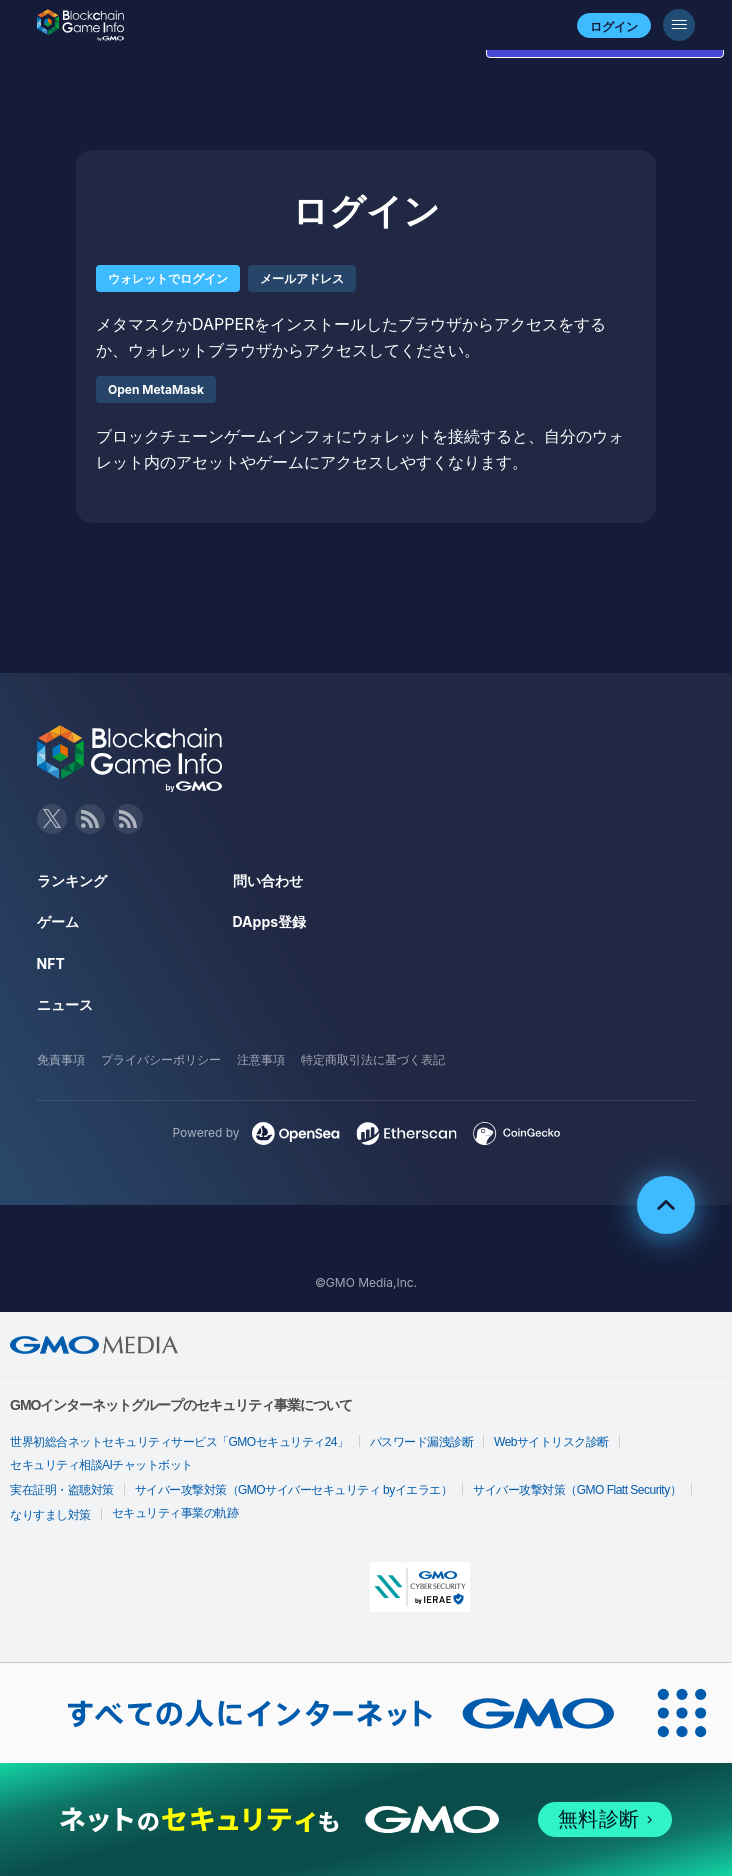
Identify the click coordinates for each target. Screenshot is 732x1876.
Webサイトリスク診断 (551, 1442)
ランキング (72, 880)
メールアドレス (302, 278)
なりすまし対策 (50, 1515)
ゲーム (58, 921)
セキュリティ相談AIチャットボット (101, 1465)
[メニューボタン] (679, 25)
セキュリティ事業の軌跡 (175, 1513)
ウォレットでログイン (168, 278)
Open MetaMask (156, 389)
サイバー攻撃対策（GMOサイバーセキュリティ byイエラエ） (294, 1490)
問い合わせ (268, 880)
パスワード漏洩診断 (422, 1442)
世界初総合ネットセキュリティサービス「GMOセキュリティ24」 (179, 1442)
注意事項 (261, 1059)
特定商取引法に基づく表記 (373, 1059)
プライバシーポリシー (161, 1059)
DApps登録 (269, 921)
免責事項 (61, 1059)
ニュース (65, 1004)
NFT (51, 963)
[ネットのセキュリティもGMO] (366, 1819)
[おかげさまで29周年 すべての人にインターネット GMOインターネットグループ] (316, 1713)
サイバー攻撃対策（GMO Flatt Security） (577, 1490)
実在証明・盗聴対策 (62, 1490)
